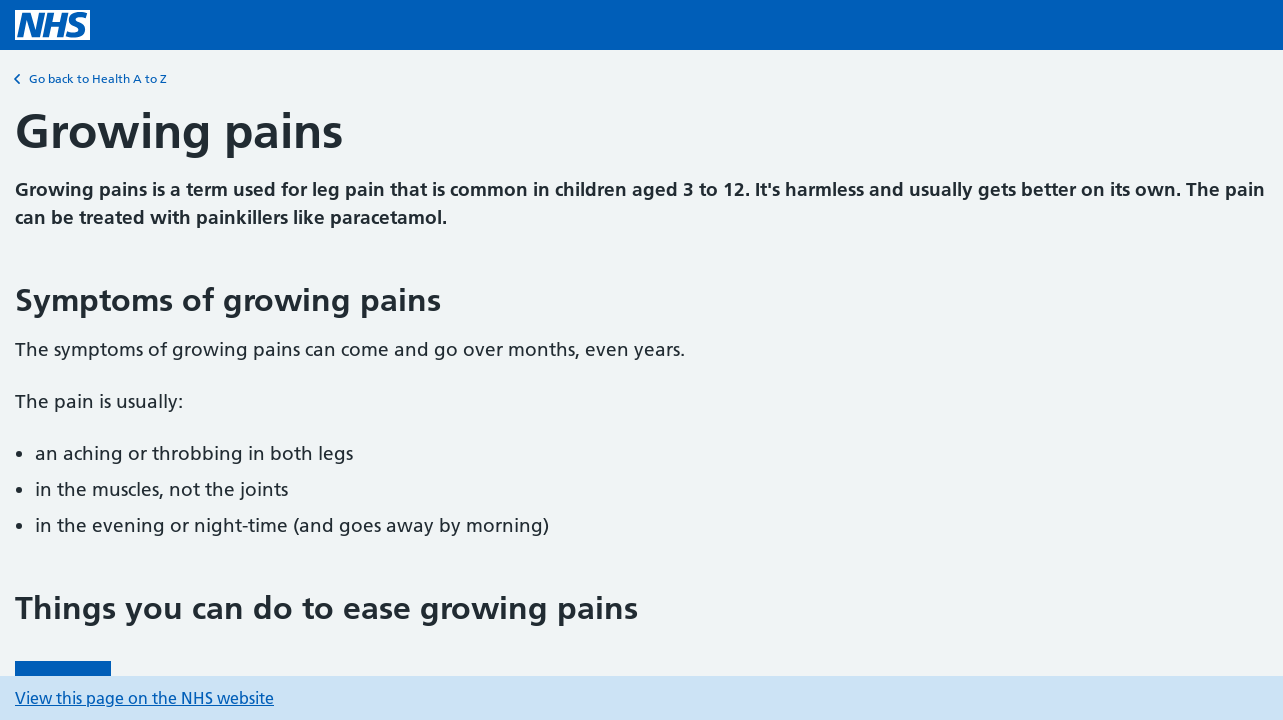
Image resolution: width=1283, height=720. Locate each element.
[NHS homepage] (52, 25)
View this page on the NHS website (144, 698)
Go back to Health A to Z (91, 79)
